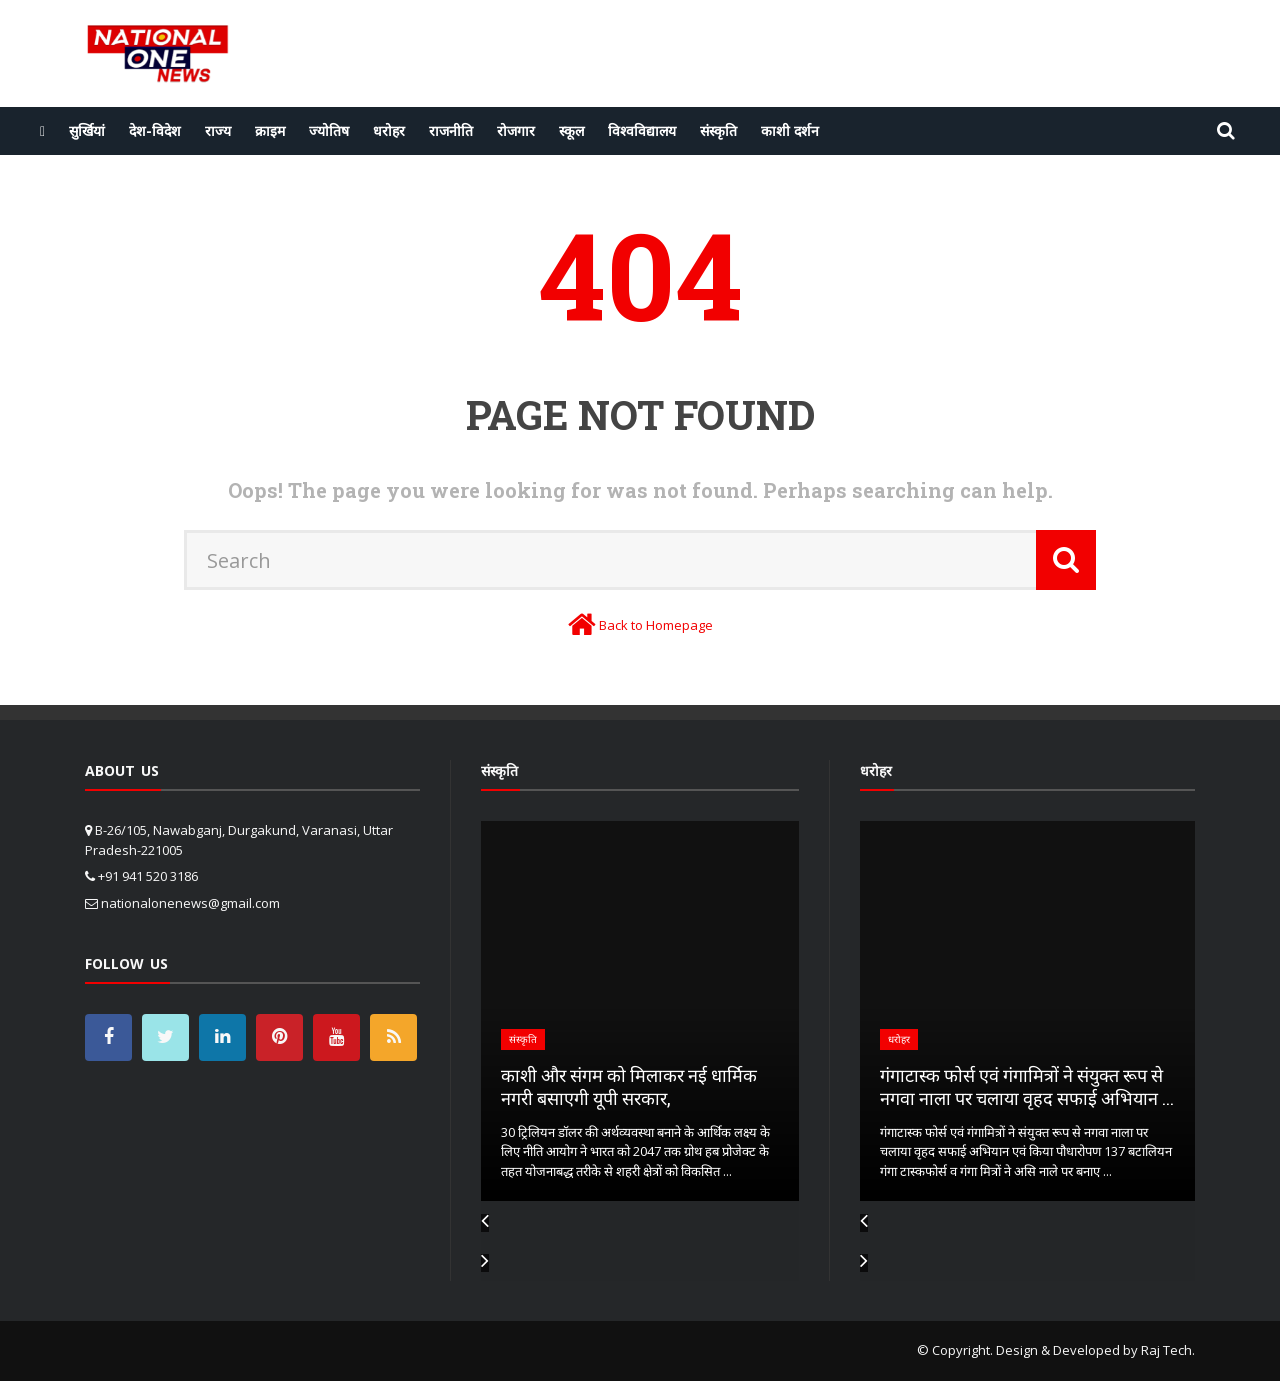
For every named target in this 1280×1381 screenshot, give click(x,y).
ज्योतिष (329, 130)
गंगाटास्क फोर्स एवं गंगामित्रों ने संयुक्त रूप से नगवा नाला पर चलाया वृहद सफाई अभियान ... (1027, 1086)
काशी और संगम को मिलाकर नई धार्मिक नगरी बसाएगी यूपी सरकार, (629, 1086)
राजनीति (451, 130)
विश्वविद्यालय (642, 130)
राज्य (218, 130)
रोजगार (516, 130)
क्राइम (270, 130)
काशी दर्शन (790, 130)
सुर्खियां (87, 130)
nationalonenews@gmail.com (190, 903)
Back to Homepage (656, 625)
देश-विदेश (155, 130)
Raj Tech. (1168, 1350)
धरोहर (389, 130)
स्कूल (571, 130)
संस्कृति (718, 130)
